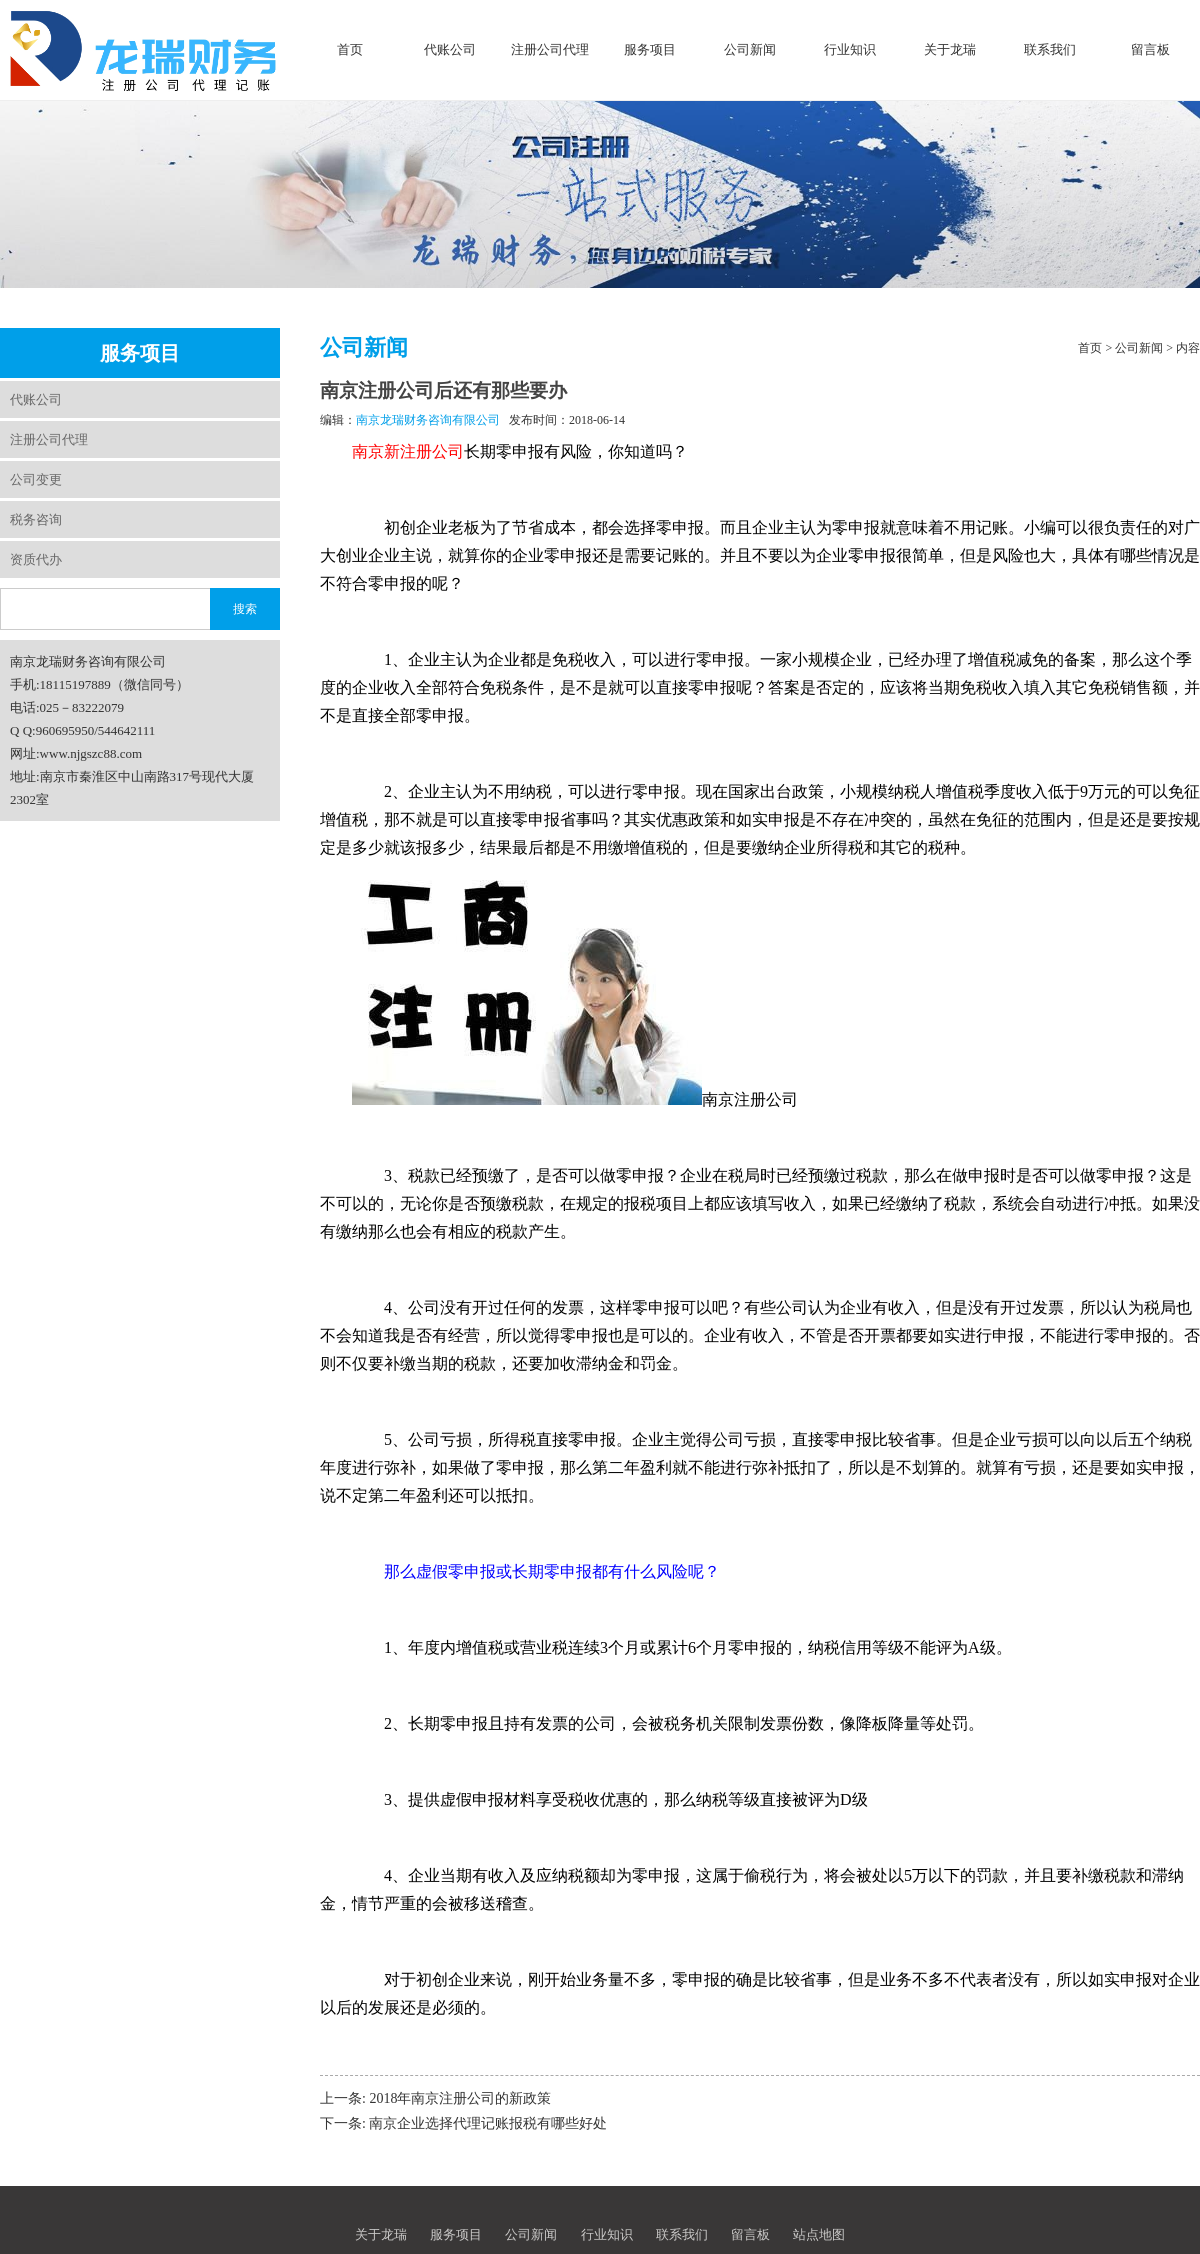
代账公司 (450, 49)
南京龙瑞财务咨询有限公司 (428, 420)
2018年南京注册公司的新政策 (460, 2098)
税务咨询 (36, 519)
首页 (350, 49)
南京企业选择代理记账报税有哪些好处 (488, 2123)
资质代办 (36, 559)
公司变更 (36, 479)
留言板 (1150, 49)
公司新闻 (750, 49)
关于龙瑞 (950, 49)
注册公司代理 (550, 49)
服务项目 (650, 49)
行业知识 (850, 49)
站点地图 (819, 2234)
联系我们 (1050, 49)
